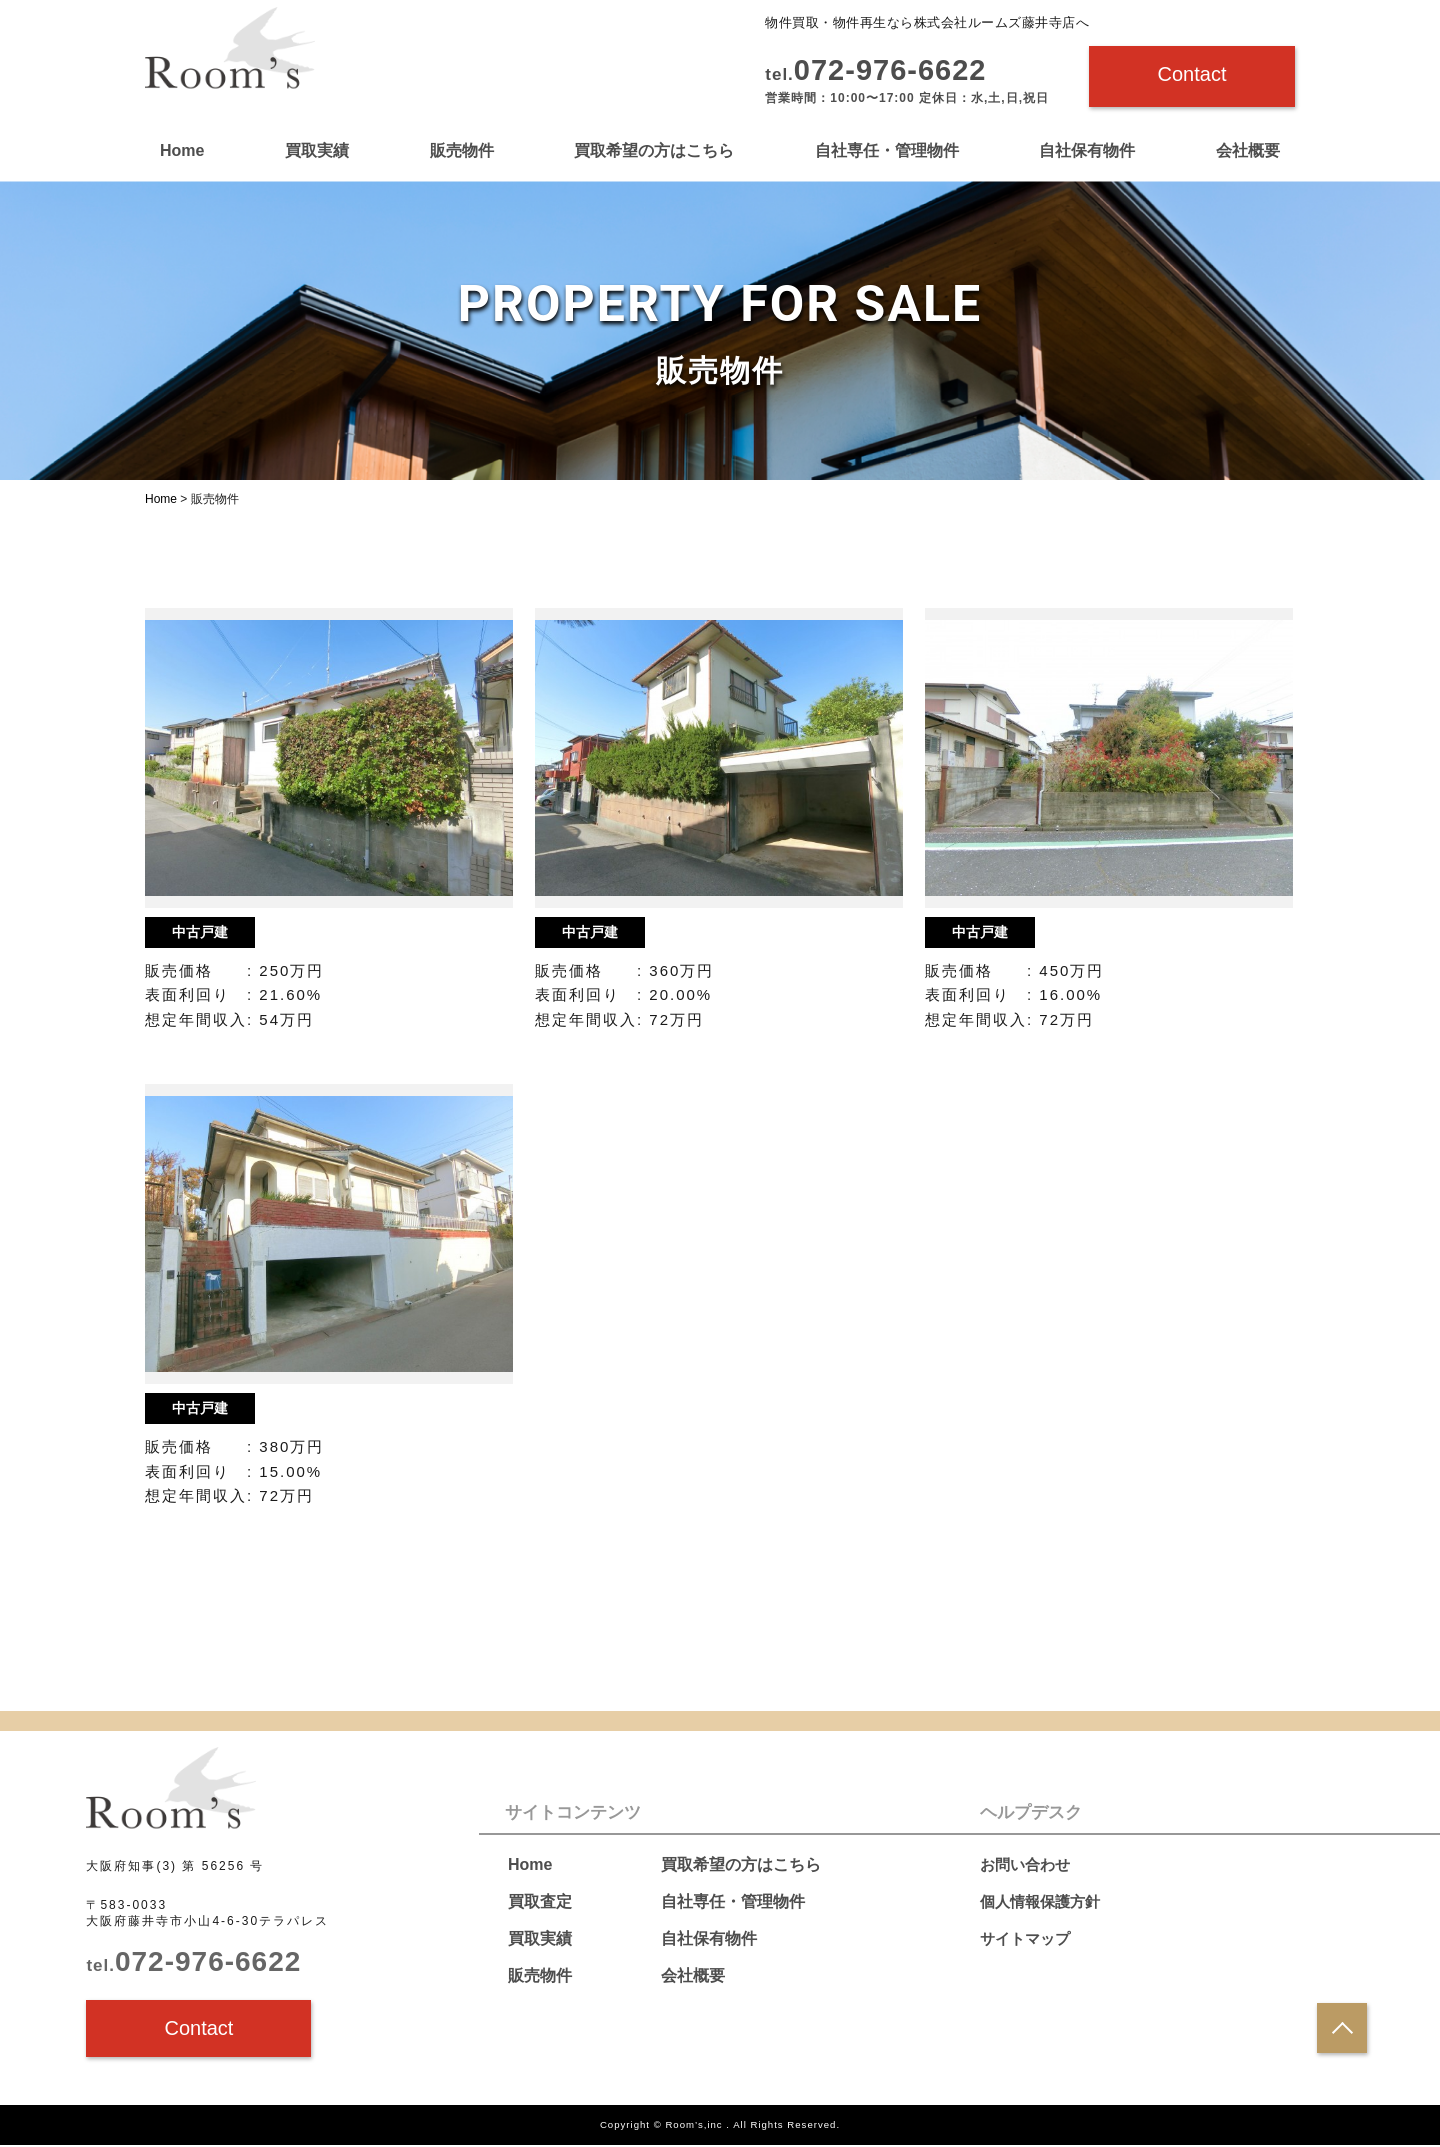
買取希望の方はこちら (654, 150)
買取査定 (540, 1901)
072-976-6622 (193, 1963)
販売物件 (462, 150)
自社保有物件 (1087, 150)
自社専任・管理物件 (887, 150)
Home (182, 150)
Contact (1192, 74)
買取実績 (317, 150)
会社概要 (1248, 150)
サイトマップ (1028, 1938)
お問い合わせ (1028, 1864)
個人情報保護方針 (1044, 1901)
